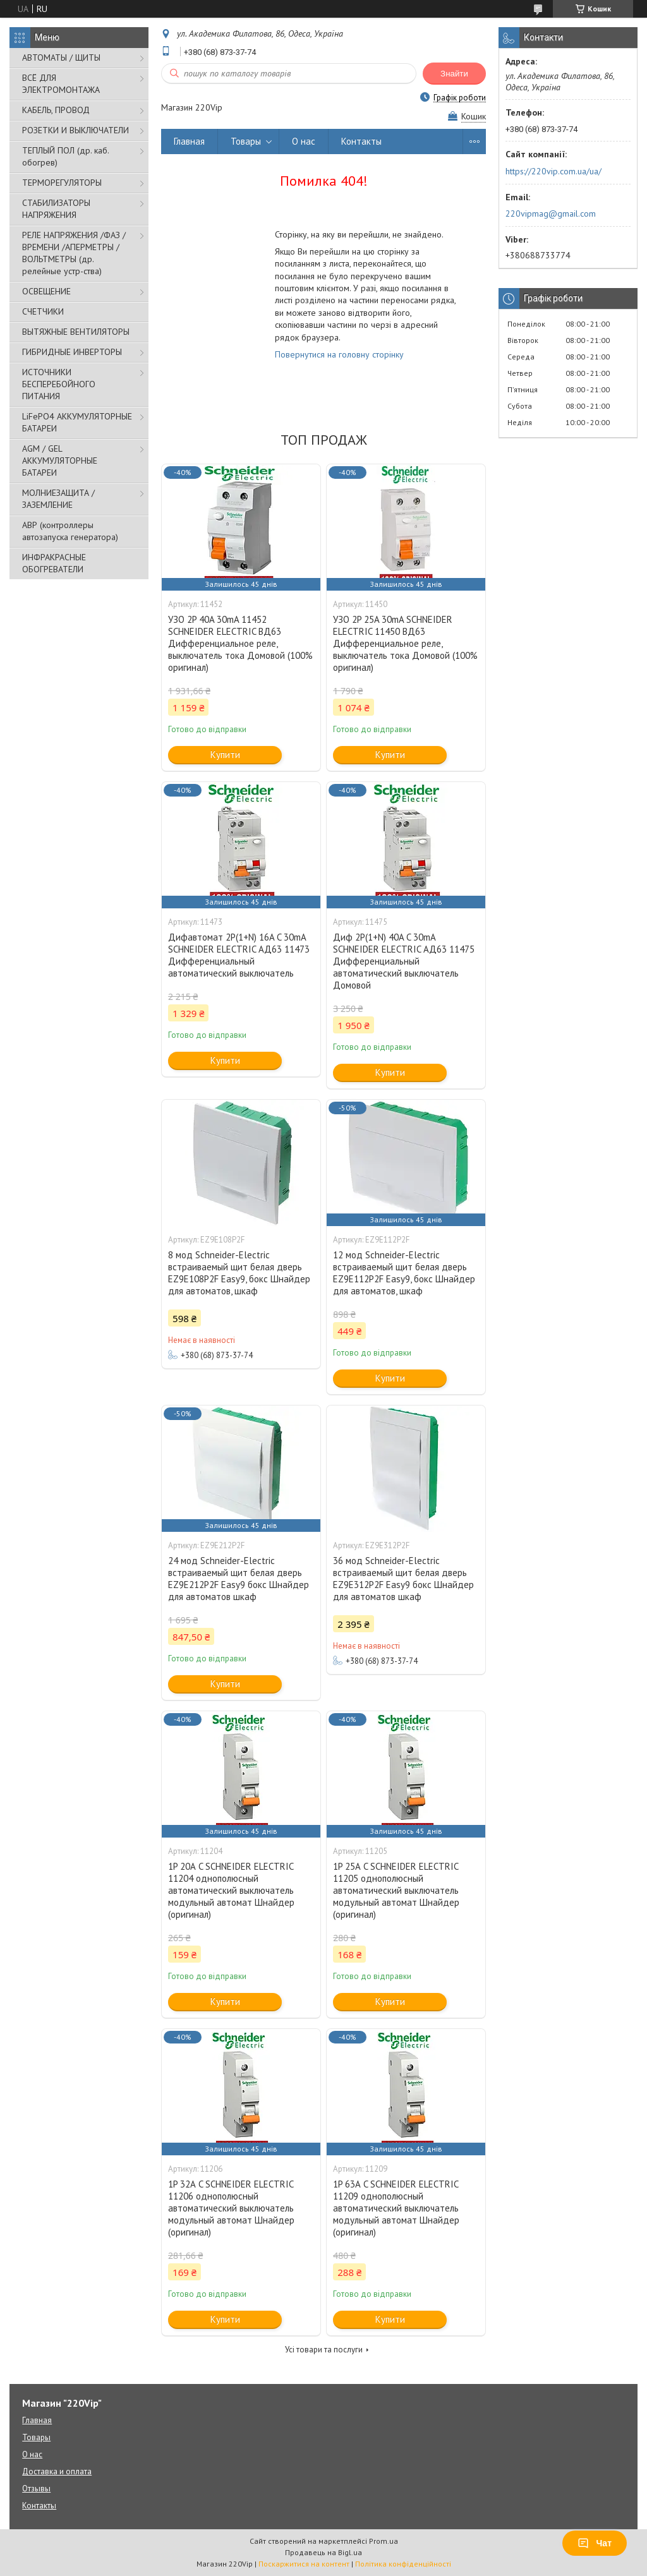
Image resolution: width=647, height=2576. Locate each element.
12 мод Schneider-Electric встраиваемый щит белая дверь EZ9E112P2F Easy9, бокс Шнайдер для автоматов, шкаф (404, 1273)
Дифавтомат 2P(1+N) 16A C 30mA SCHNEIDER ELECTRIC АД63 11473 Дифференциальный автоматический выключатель (239, 955)
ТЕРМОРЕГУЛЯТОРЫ (62, 182)
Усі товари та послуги (324, 2349)
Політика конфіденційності (403, 2563)
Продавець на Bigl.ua (323, 2552)
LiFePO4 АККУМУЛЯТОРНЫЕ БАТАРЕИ (77, 422)
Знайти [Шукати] (454, 73)
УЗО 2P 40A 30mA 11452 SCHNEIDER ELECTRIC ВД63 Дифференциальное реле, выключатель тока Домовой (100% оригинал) (240, 643)
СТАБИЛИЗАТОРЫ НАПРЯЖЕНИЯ (56, 208)
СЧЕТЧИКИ (43, 311)
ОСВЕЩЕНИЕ (46, 291)
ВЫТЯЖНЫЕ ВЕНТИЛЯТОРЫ (76, 331)
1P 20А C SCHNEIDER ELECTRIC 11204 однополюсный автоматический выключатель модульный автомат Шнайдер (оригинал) (231, 1890)
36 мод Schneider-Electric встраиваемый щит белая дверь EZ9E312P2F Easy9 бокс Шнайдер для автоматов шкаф (403, 1579)
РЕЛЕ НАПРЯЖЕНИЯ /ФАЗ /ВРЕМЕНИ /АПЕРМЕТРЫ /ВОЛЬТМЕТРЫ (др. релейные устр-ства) (74, 253)
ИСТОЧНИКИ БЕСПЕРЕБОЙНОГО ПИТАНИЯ (58, 384)
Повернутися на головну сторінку (339, 354)
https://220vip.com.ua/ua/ (553, 171)
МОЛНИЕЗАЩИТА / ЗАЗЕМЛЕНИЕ (58, 498)
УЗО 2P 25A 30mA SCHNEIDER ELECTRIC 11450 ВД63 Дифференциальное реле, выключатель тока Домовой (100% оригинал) (405, 643)
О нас (303, 141)
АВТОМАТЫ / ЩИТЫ (61, 57)
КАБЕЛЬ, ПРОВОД (56, 110)
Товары (246, 141)
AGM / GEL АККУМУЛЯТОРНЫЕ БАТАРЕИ (59, 460)
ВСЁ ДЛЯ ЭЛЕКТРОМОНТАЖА (61, 83)
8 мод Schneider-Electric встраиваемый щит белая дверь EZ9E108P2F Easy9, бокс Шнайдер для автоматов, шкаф (239, 1273)
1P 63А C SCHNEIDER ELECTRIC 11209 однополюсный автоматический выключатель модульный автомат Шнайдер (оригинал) (396, 2208)
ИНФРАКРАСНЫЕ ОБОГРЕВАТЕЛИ (54, 563)
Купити (225, 755)
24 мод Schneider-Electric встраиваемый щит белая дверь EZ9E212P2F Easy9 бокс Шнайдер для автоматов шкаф (238, 1579)
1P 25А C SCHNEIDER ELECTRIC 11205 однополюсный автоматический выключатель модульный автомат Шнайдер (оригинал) (396, 1890)
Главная (189, 141)
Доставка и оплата (57, 2471)
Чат (594, 2543)
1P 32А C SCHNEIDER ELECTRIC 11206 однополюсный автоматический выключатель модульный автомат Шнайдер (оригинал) (231, 2208)
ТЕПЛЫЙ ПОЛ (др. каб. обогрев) (65, 156)
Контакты (361, 141)
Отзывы (36, 2488)
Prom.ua (383, 2541)
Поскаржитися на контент (303, 2563)
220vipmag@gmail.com (550, 213)
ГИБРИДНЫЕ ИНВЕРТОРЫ (72, 352)
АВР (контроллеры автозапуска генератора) (70, 531)
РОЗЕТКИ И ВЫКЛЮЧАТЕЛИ (75, 130)
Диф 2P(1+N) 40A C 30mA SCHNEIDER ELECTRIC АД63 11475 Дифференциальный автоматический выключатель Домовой (404, 961)
